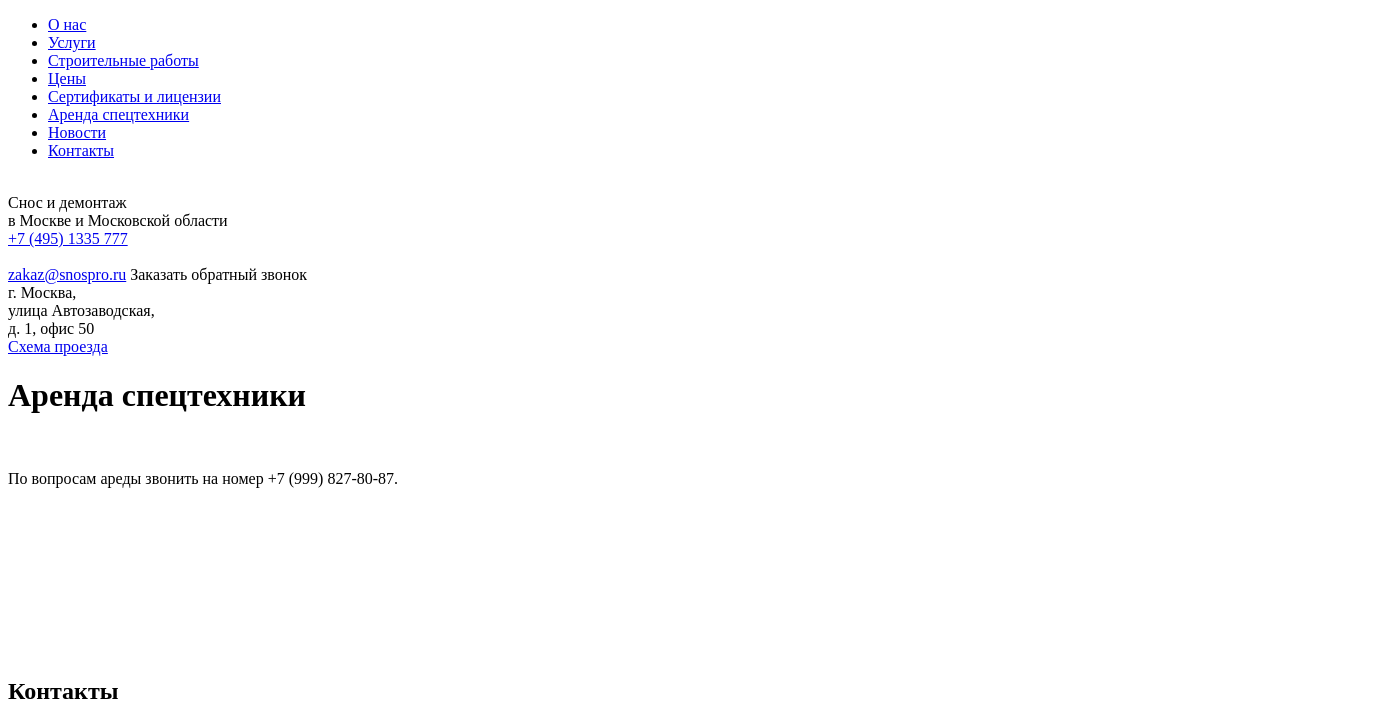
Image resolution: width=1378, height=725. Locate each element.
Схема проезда (58, 346)
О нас (67, 24)
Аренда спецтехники (118, 114)
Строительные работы (123, 60)
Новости (77, 132)
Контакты (81, 150)
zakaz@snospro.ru (67, 274)
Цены (67, 78)
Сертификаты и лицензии (134, 96)
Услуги (72, 42)
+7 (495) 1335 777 (68, 238)
